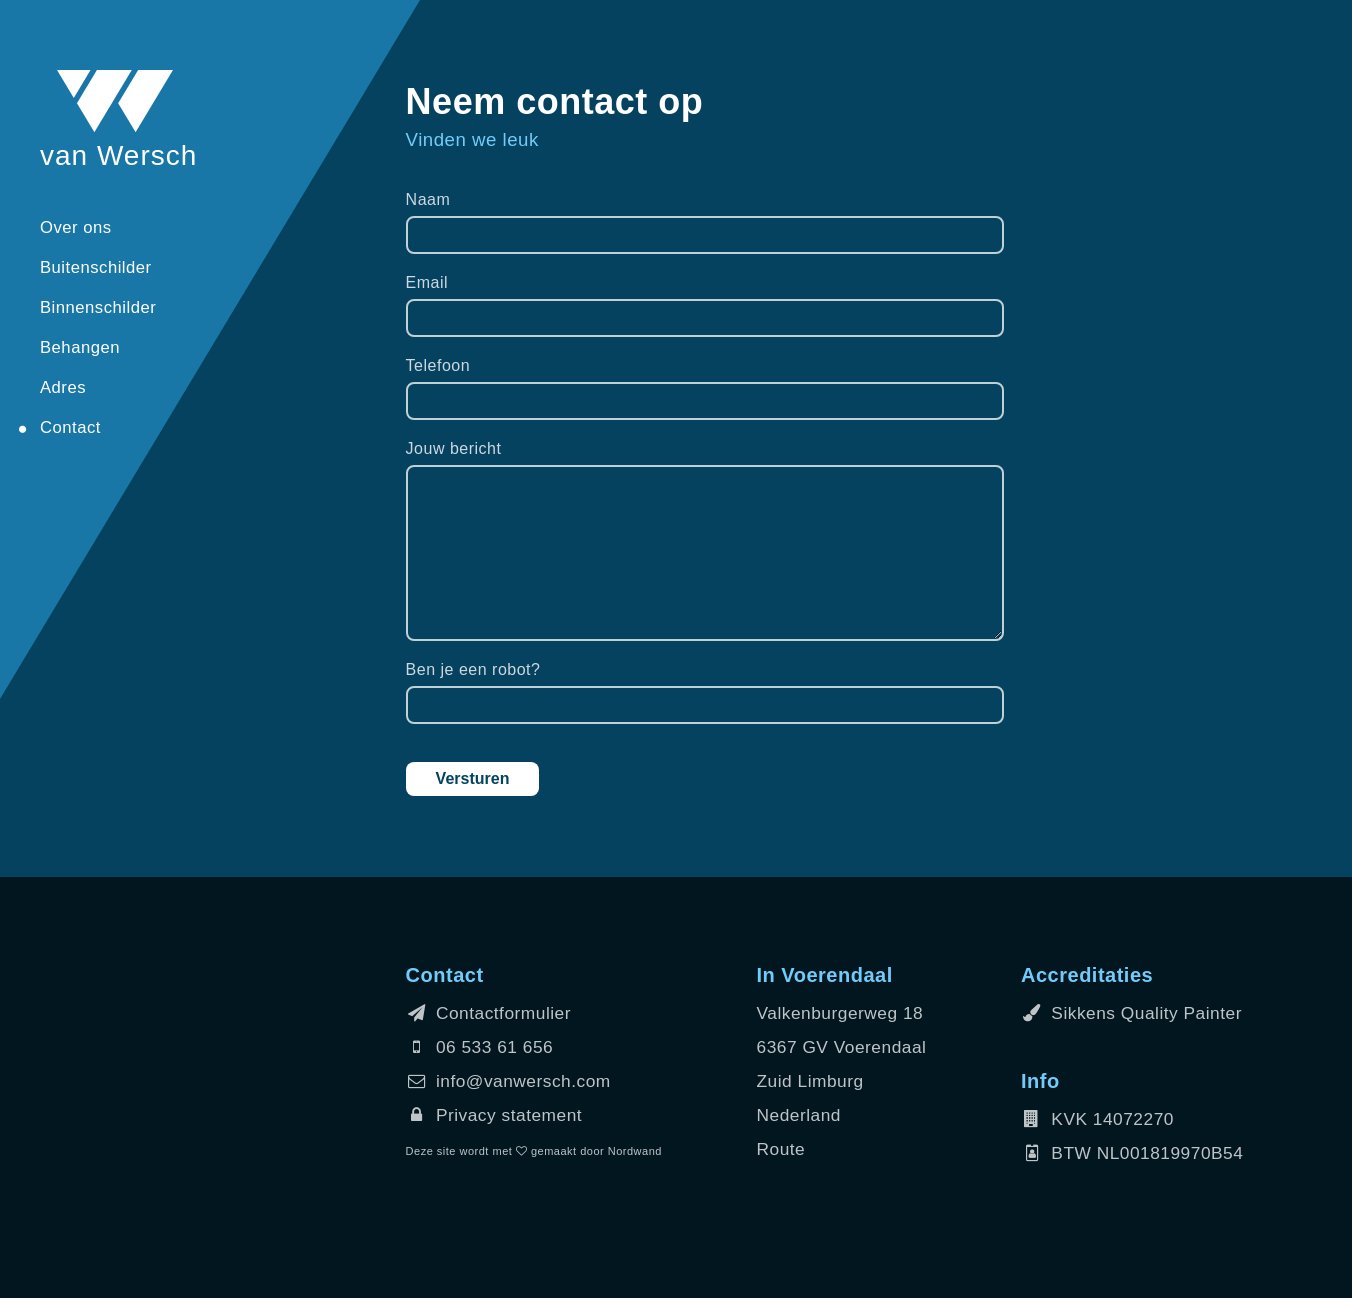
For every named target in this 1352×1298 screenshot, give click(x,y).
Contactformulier (488, 1013)
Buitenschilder (96, 267)
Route (781, 1149)
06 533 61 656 (480, 1047)
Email (427, 282)
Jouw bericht (454, 448)
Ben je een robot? (473, 669)
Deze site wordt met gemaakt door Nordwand (534, 1151)
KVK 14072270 (1097, 1119)
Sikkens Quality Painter (1131, 1013)
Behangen (80, 347)
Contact (70, 427)
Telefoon (438, 365)
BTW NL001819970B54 (1132, 1153)
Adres (63, 387)
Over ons (76, 227)
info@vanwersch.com (508, 1081)
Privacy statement (494, 1115)
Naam (428, 199)
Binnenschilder (98, 307)
